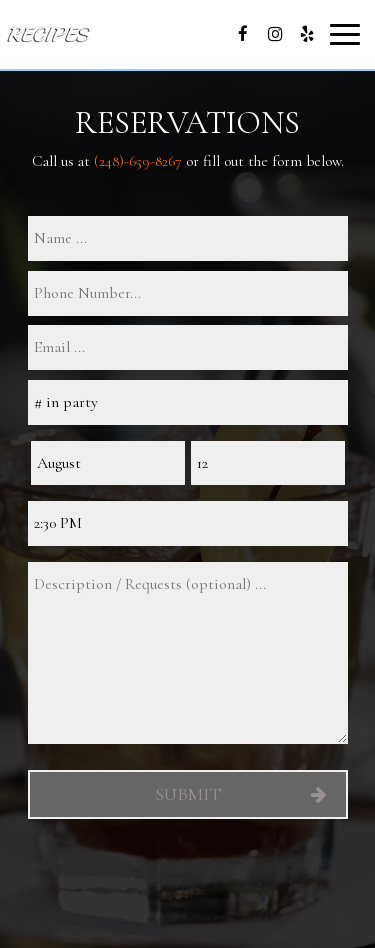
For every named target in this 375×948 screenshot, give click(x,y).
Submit (187, 794)
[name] (188, 238)
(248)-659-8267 (138, 161)
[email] (188, 347)
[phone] (188, 293)
